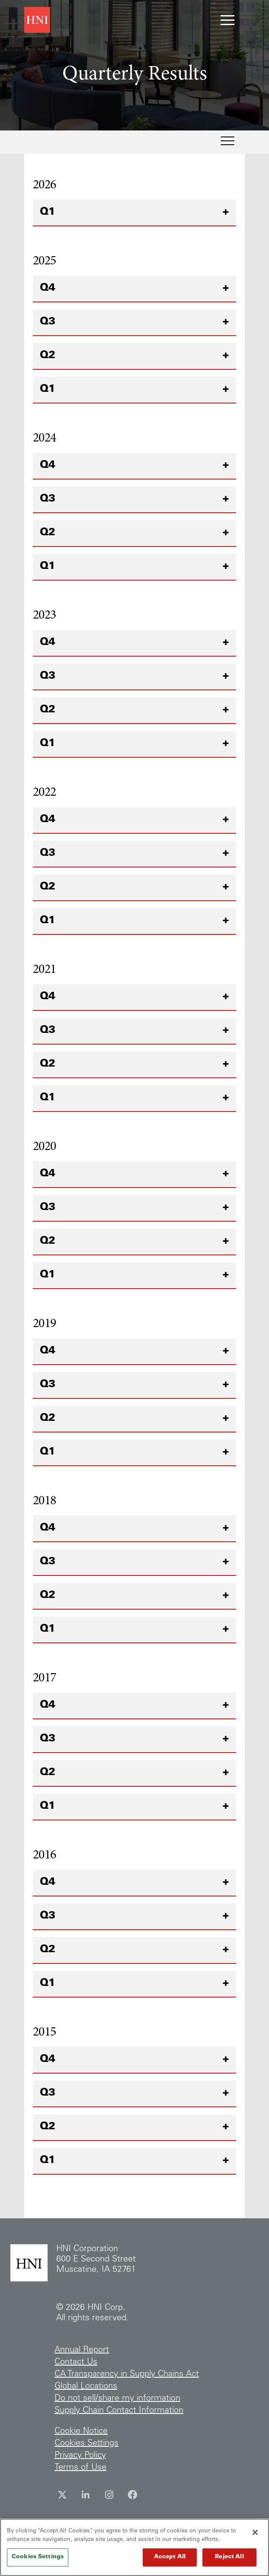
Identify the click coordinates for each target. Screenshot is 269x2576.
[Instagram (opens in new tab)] (109, 2495)
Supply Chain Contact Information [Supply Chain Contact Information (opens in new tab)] (118, 2411)
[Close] (255, 2537)
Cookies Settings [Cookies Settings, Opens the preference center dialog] (38, 2562)
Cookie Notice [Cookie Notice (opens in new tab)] (81, 2431)
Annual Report (81, 2350)
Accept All (170, 2562)
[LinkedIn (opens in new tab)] (85, 2495)
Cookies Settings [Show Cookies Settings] (86, 2443)
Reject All (229, 2562)
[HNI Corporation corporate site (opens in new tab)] (37, 20)
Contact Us (75, 2362)
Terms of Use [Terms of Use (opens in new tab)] (80, 2468)
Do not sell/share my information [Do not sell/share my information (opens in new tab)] (117, 2399)
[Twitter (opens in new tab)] (62, 2495)
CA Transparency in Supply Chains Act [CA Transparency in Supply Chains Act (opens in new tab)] (126, 2374)
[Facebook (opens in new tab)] (132, 2495)
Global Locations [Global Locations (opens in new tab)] (85, 2386)
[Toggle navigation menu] (227, 20)
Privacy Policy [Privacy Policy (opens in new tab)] (80, 2456)
